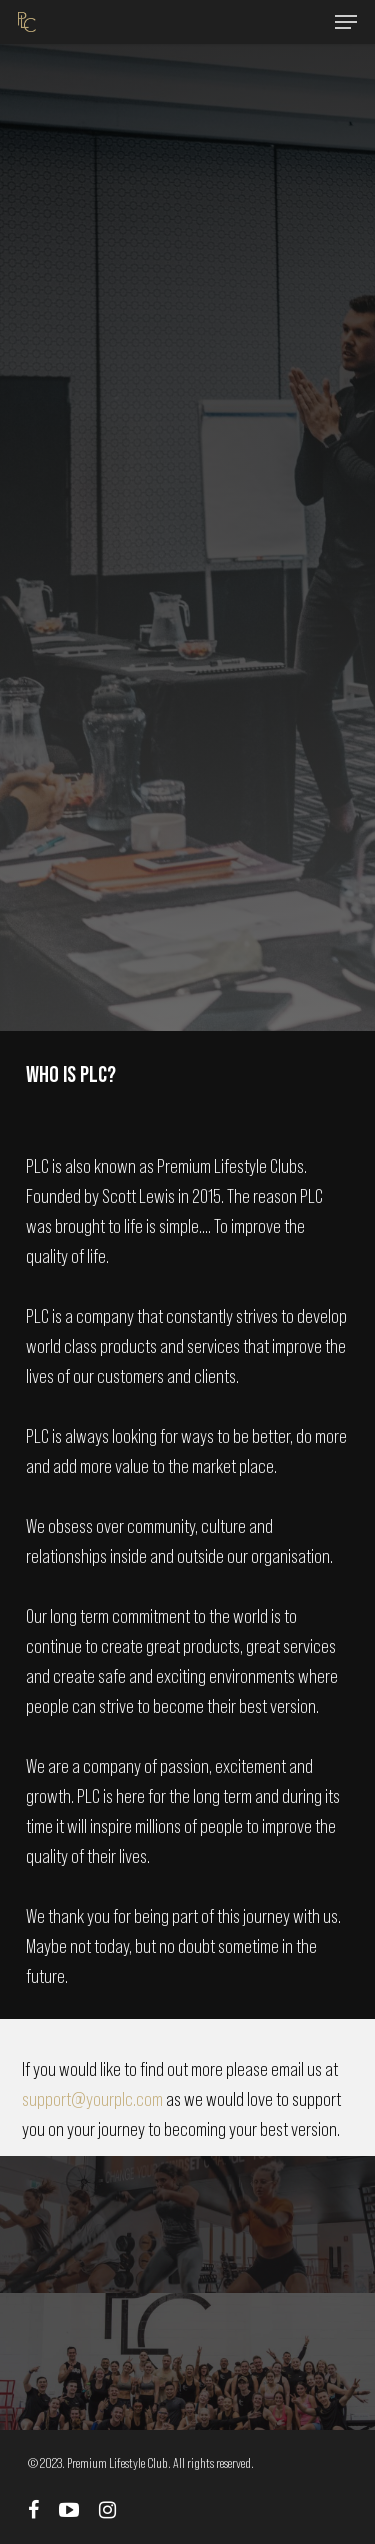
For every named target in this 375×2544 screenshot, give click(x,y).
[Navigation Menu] (346, 22)
